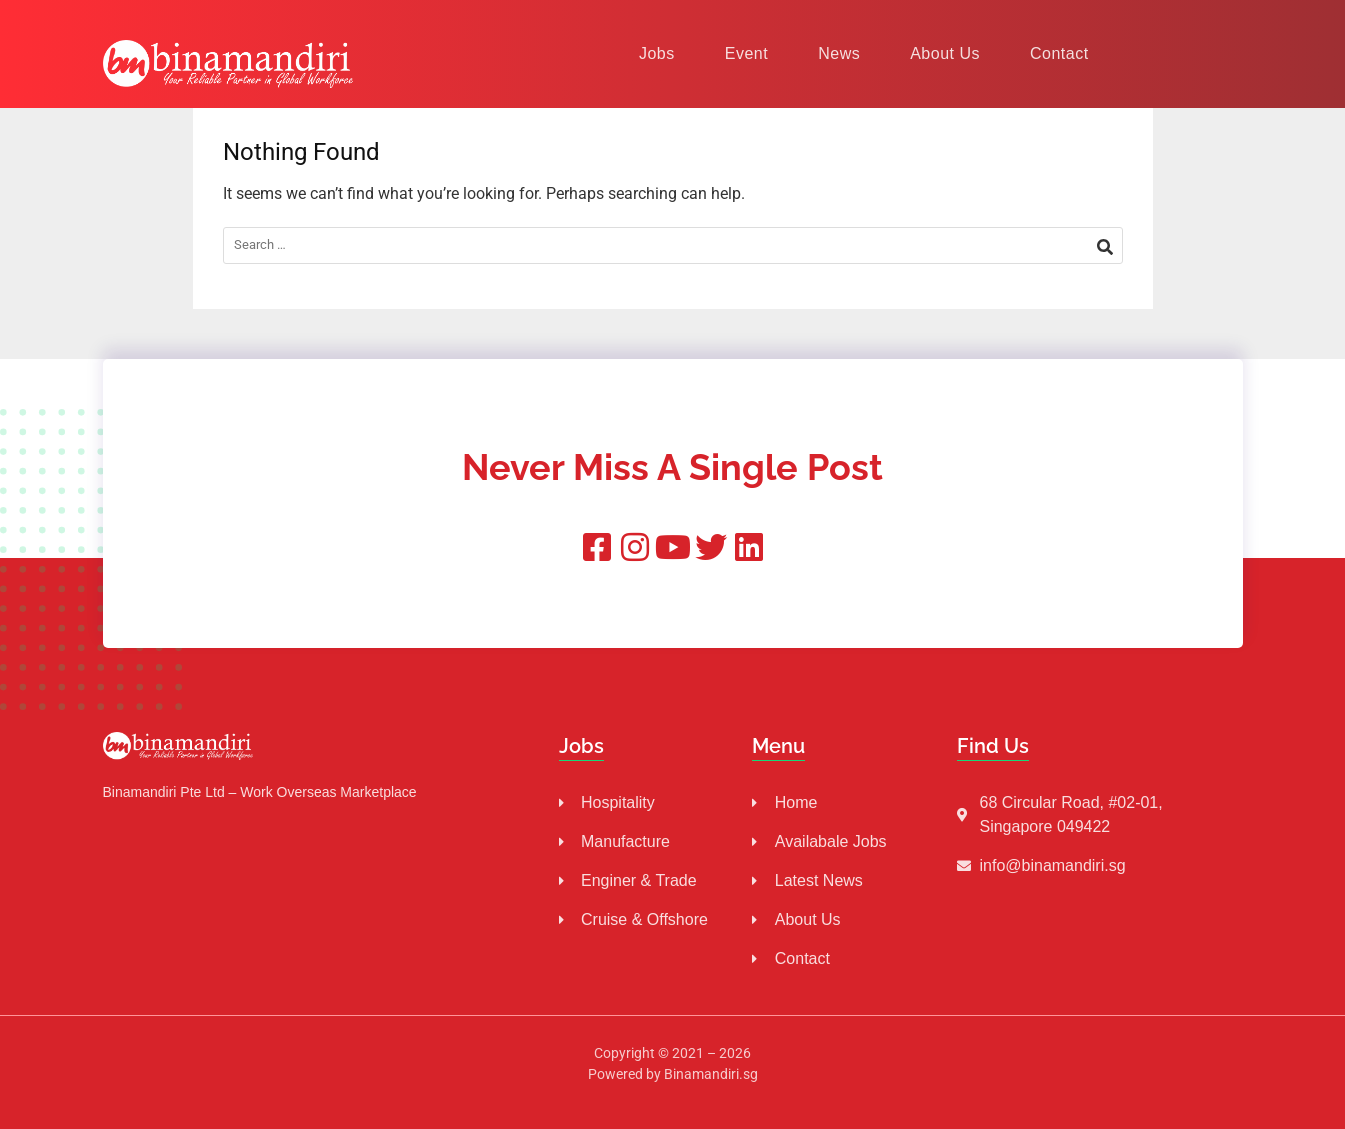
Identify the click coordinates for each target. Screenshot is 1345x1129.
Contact (1059, 53)
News (839, 53)
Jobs (657, 53)
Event (746, 53)
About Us (945, 53)
